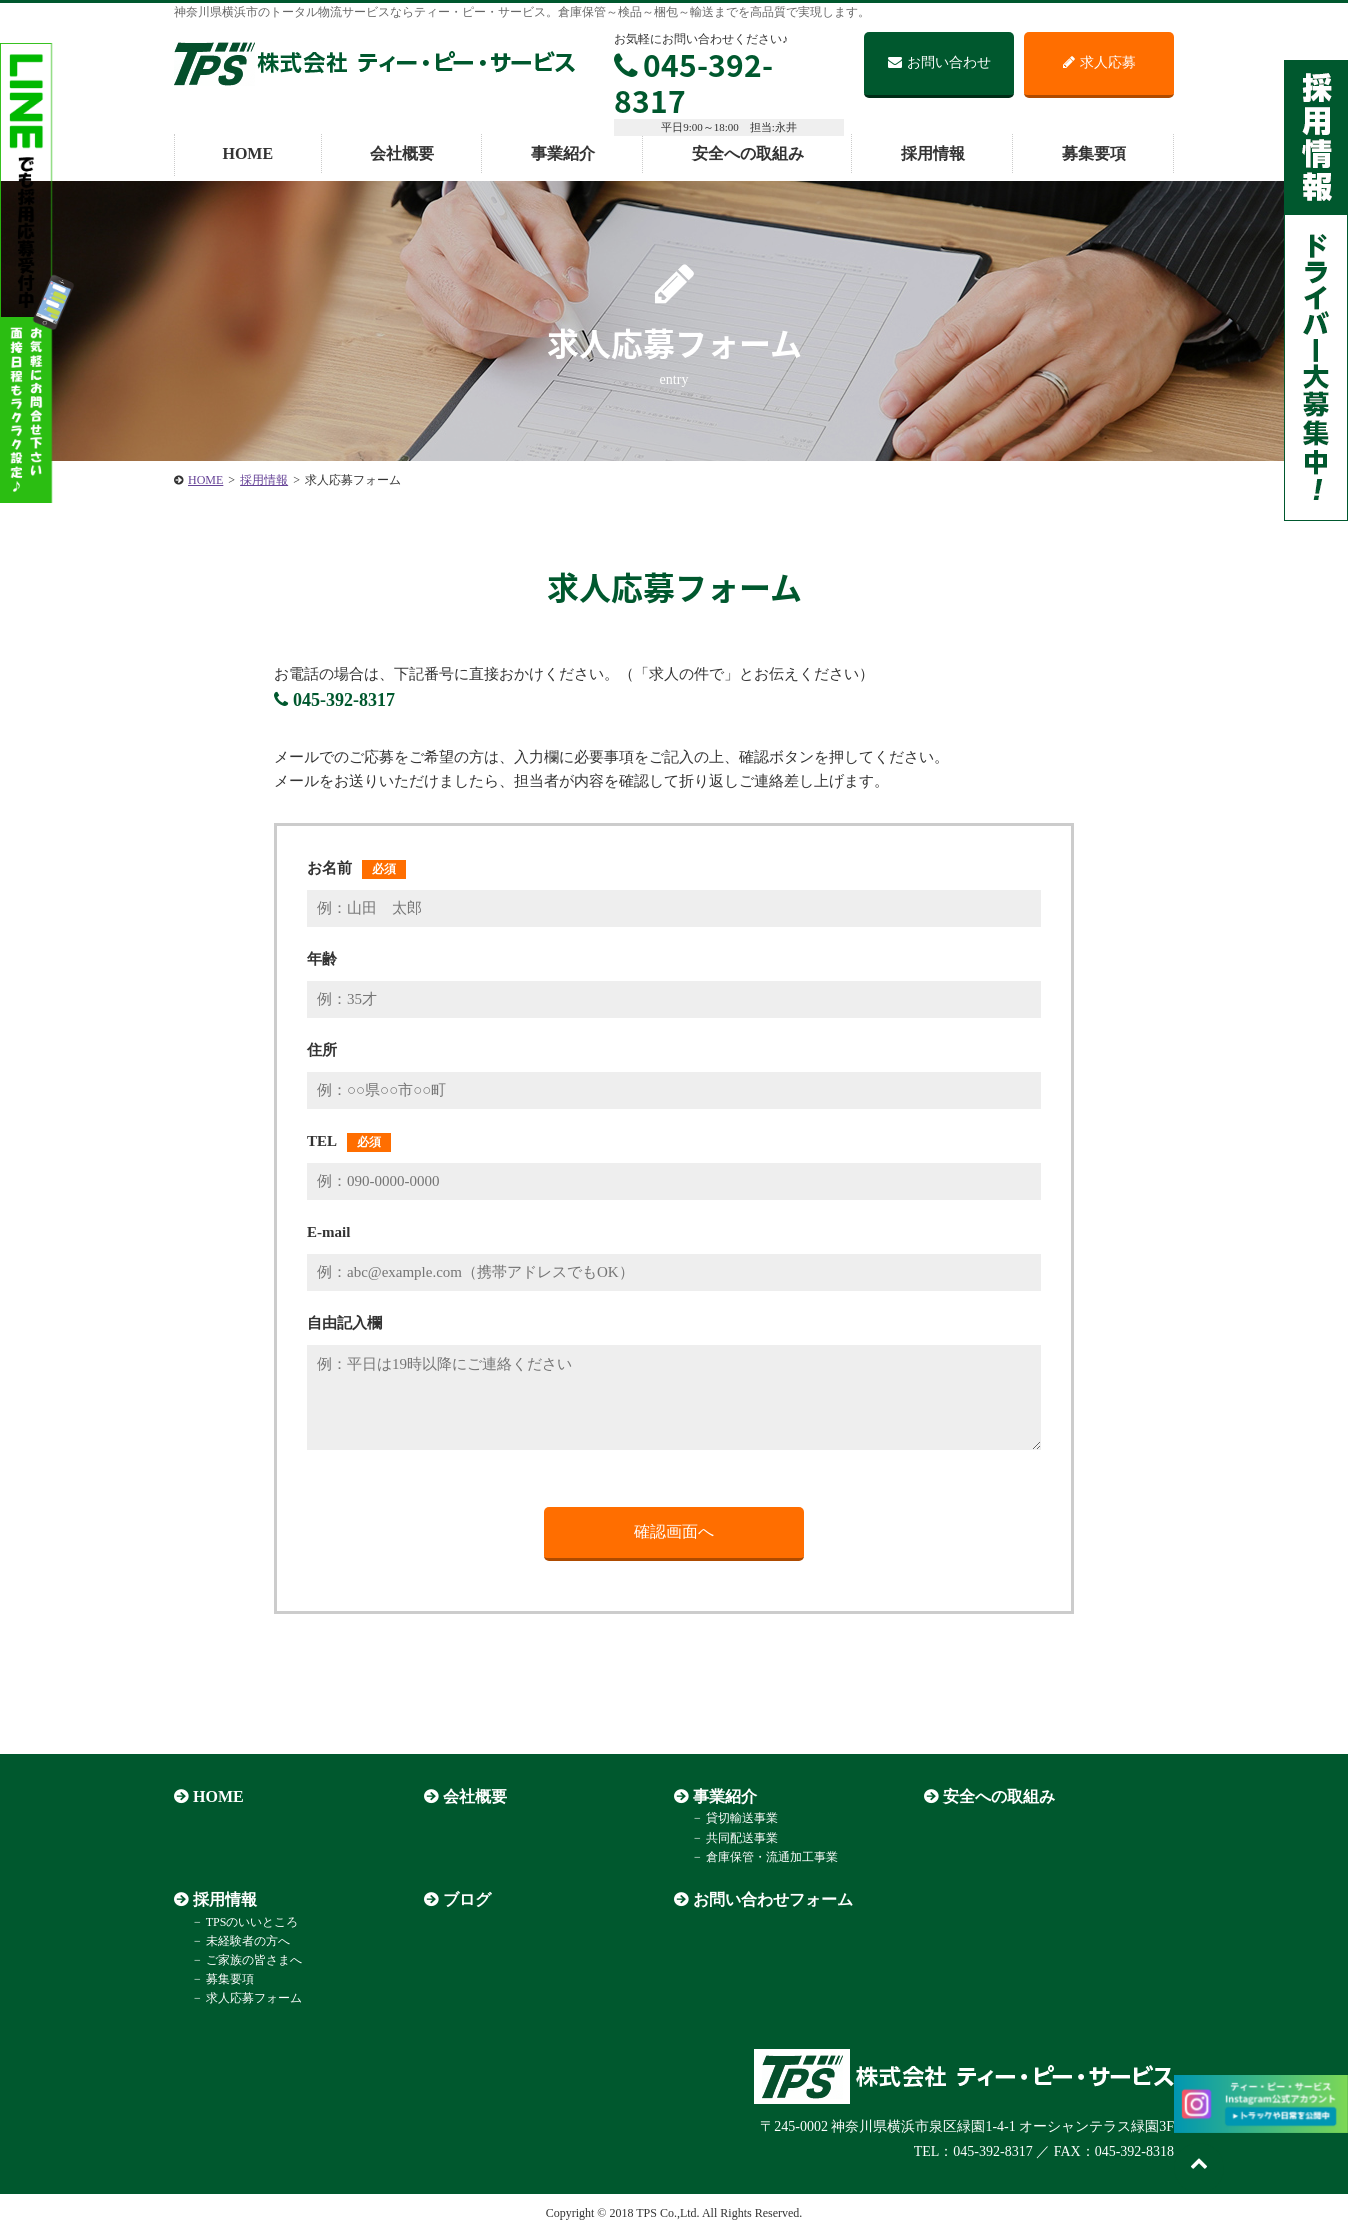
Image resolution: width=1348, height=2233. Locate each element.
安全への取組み (748, 153)
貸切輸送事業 (742, 1818)
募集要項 (1094, 153)
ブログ (467, 1899)
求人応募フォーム (254, 1998)
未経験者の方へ (248, 1941)
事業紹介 (563, 153)
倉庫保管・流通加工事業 (772, 1857)
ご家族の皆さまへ (254, 1960)
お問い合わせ (939, 62)
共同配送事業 (742, 1838)
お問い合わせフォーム (773, 1899)
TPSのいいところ (252, 1922)
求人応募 (1099, 62)
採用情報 (933, 153)
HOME (247, 153)
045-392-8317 (693, 82)
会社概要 (402, 153)
